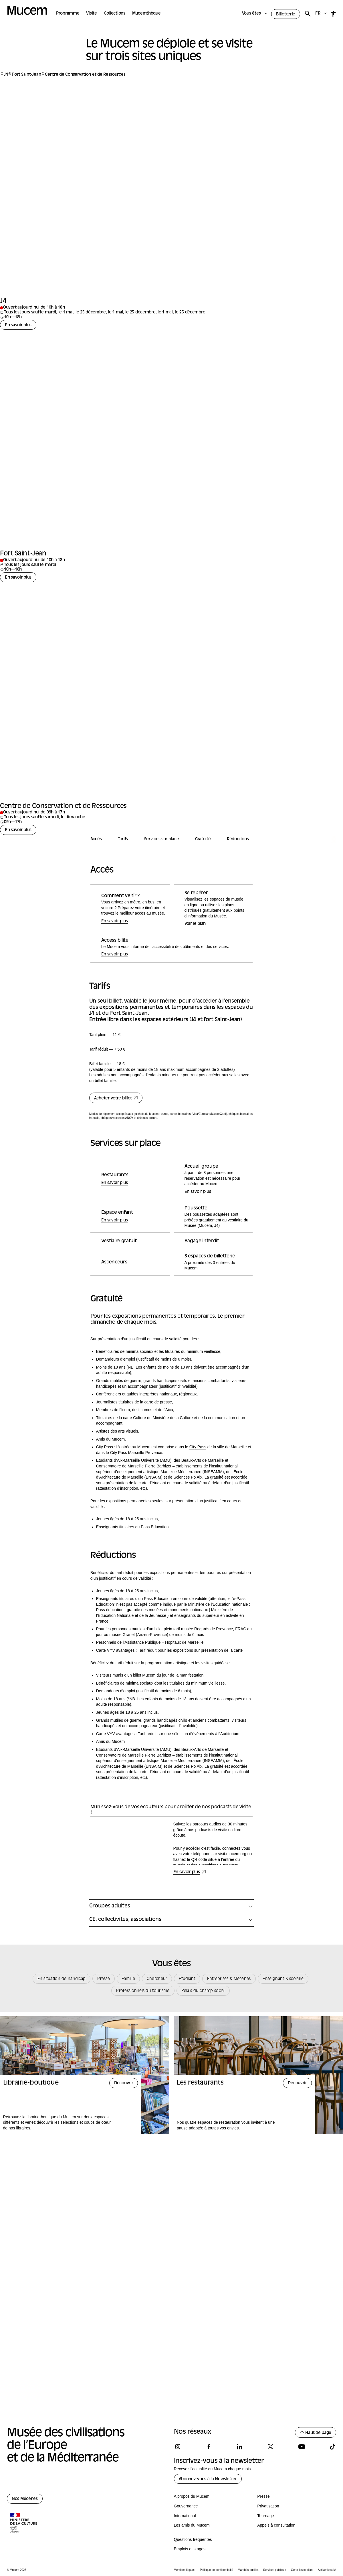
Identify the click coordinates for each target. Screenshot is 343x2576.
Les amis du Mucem (192, 2525)
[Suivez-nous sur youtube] (301, 2447)
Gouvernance (186, 2506)
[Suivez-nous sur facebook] (208, 2447)
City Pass (197, 1596)
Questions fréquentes (193, 2539)
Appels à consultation (276, 2525)
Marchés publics (248, 2569)
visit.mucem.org (232, 2003)
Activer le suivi (327, 2569)
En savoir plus (18, 475)
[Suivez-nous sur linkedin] (239, 2447)
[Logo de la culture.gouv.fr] (24, 2523)
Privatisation (268, 2506)
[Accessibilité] (333, 14)
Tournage (265, 2515)
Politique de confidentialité (216, 2569)
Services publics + (274, 2569)
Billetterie (285, 14)
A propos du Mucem (192, 2496)
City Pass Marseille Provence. (136, 1602)
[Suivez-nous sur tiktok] (332, 2447)
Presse (263, 2496)
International (185, 2515)
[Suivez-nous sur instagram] (177, 2447)
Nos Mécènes (25, 2499)
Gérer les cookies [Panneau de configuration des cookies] (302, 2569)
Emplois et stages (190, 2549)
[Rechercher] (308, 13)
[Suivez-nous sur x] (270, 2447)
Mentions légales (184, 2569)
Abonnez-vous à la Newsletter (208, 2479)
